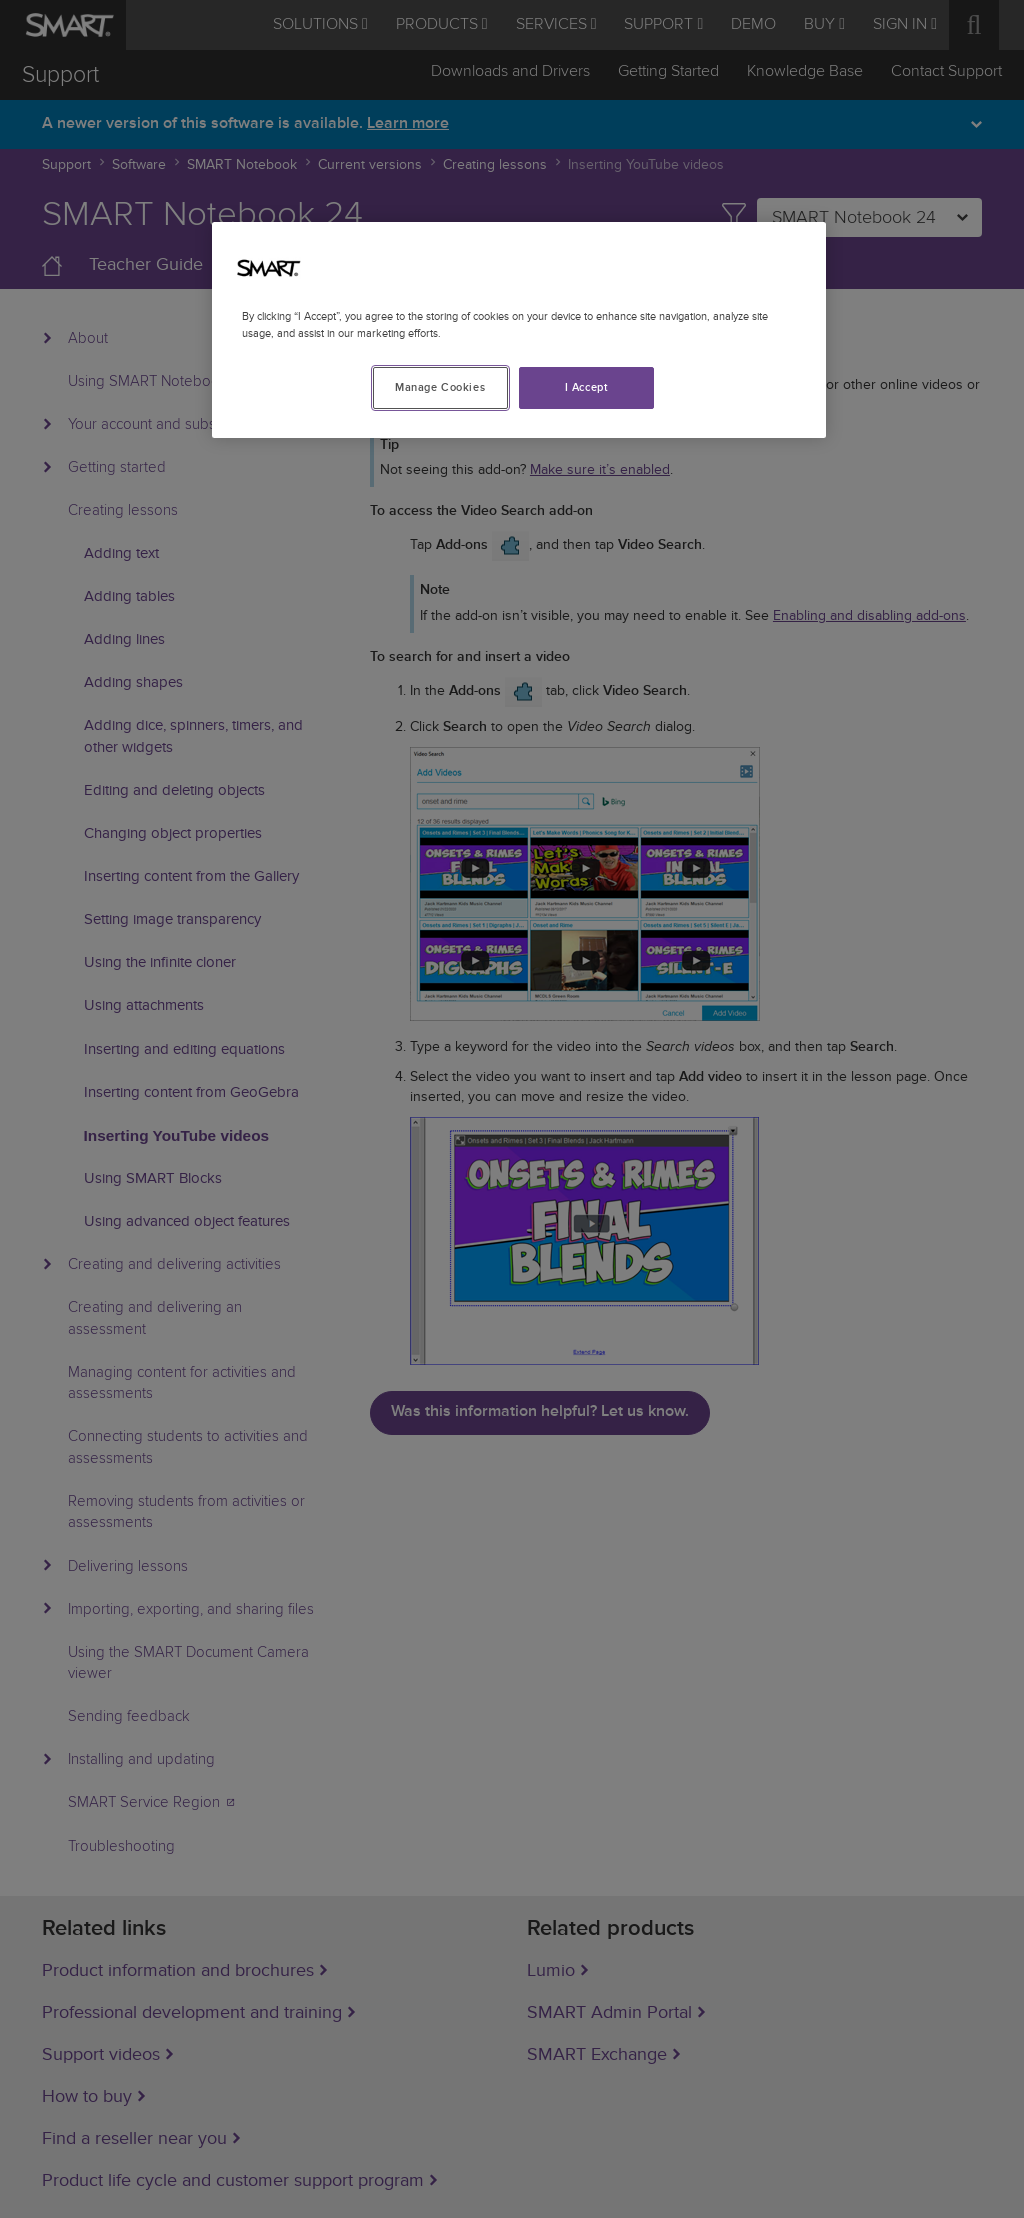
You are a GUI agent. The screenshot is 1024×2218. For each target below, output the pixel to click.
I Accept (587, 387)
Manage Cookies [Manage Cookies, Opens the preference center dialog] (440, 387)
